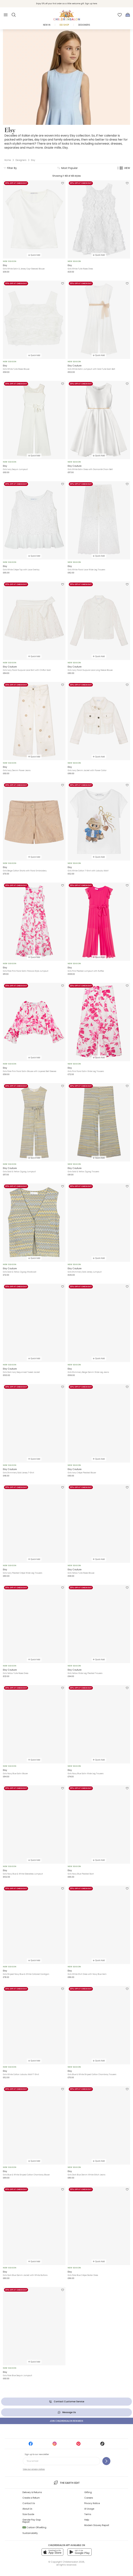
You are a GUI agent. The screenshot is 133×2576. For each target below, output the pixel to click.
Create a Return (31, 2497)
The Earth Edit (66, 2482)
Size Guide (28, 2514)
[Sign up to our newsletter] (106, 2461)
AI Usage (89, 2508)
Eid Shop (64, 24)
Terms (87, 2514)
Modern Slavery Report (96, 2525)
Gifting (88, 2492)
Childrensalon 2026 (73, 2561)
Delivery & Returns (32, 2492)
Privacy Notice (92, 2503)
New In (46, 24)
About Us (27, 2508)
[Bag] (127, 14)
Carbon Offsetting (34, 2527)
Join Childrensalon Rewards (66, 2420)
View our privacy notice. (34, 2469)
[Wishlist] (119, 14)
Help (86, 2519)
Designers (84, 24)
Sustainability (30, 2533)
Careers (88, 2497)
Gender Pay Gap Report (31, 2520)
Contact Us (28, 2503)
